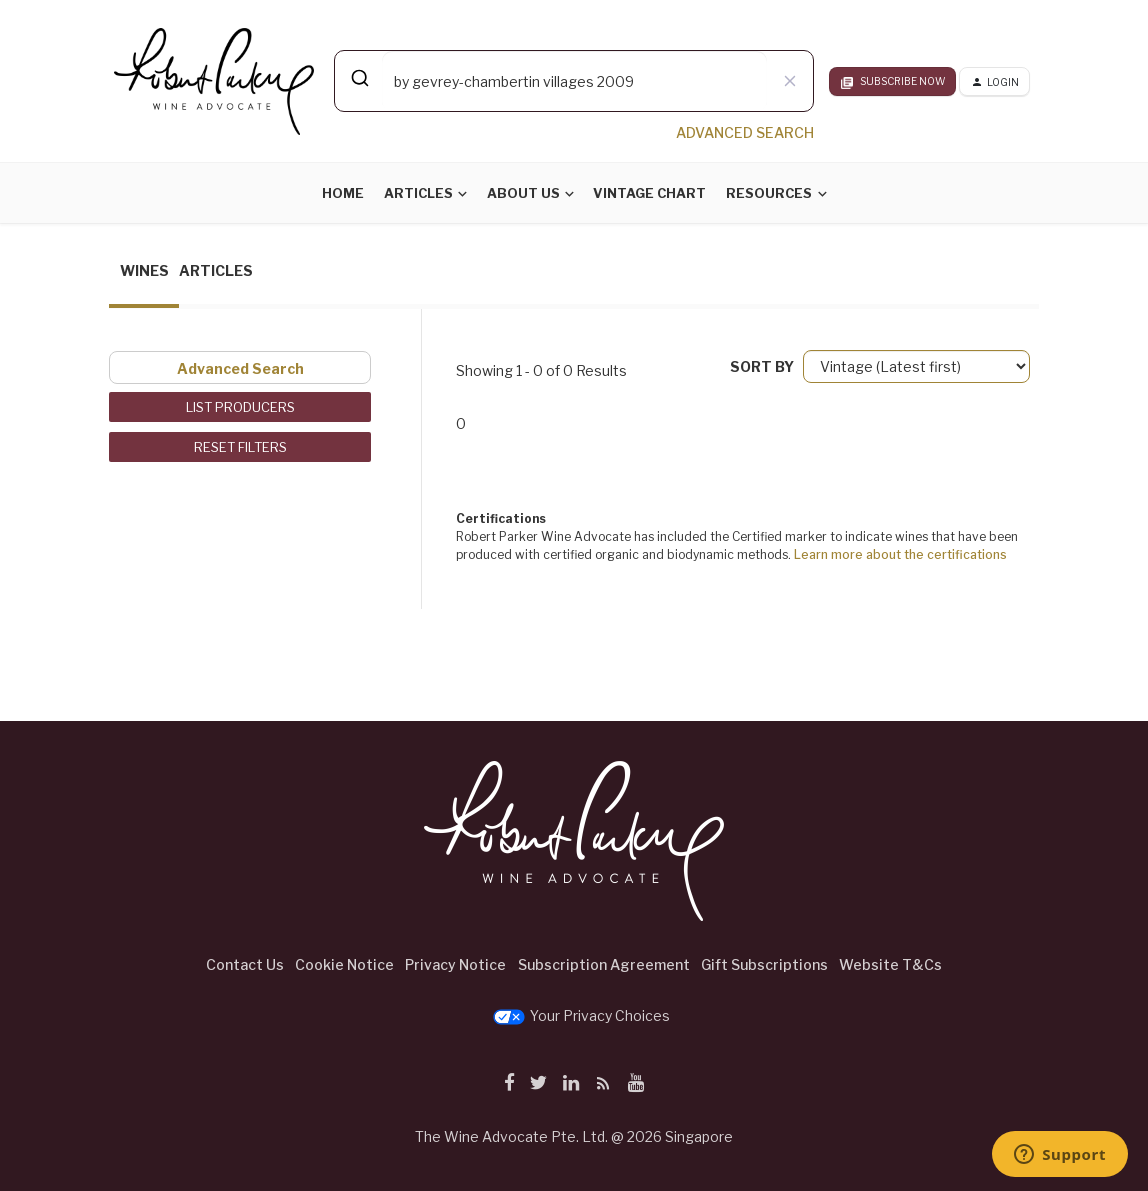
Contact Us (245, 964)
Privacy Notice (455, 964)
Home (343, 193)
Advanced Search (240, 368)
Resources (769, 193)
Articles (418, 193)
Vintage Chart (649, 193)
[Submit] (358, 78)
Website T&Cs (890, 964)
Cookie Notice (344, 964)
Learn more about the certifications (900, 554)
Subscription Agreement (604, 964)
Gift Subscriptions (764, 964)
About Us (523, 193)
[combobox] (574, 81)
